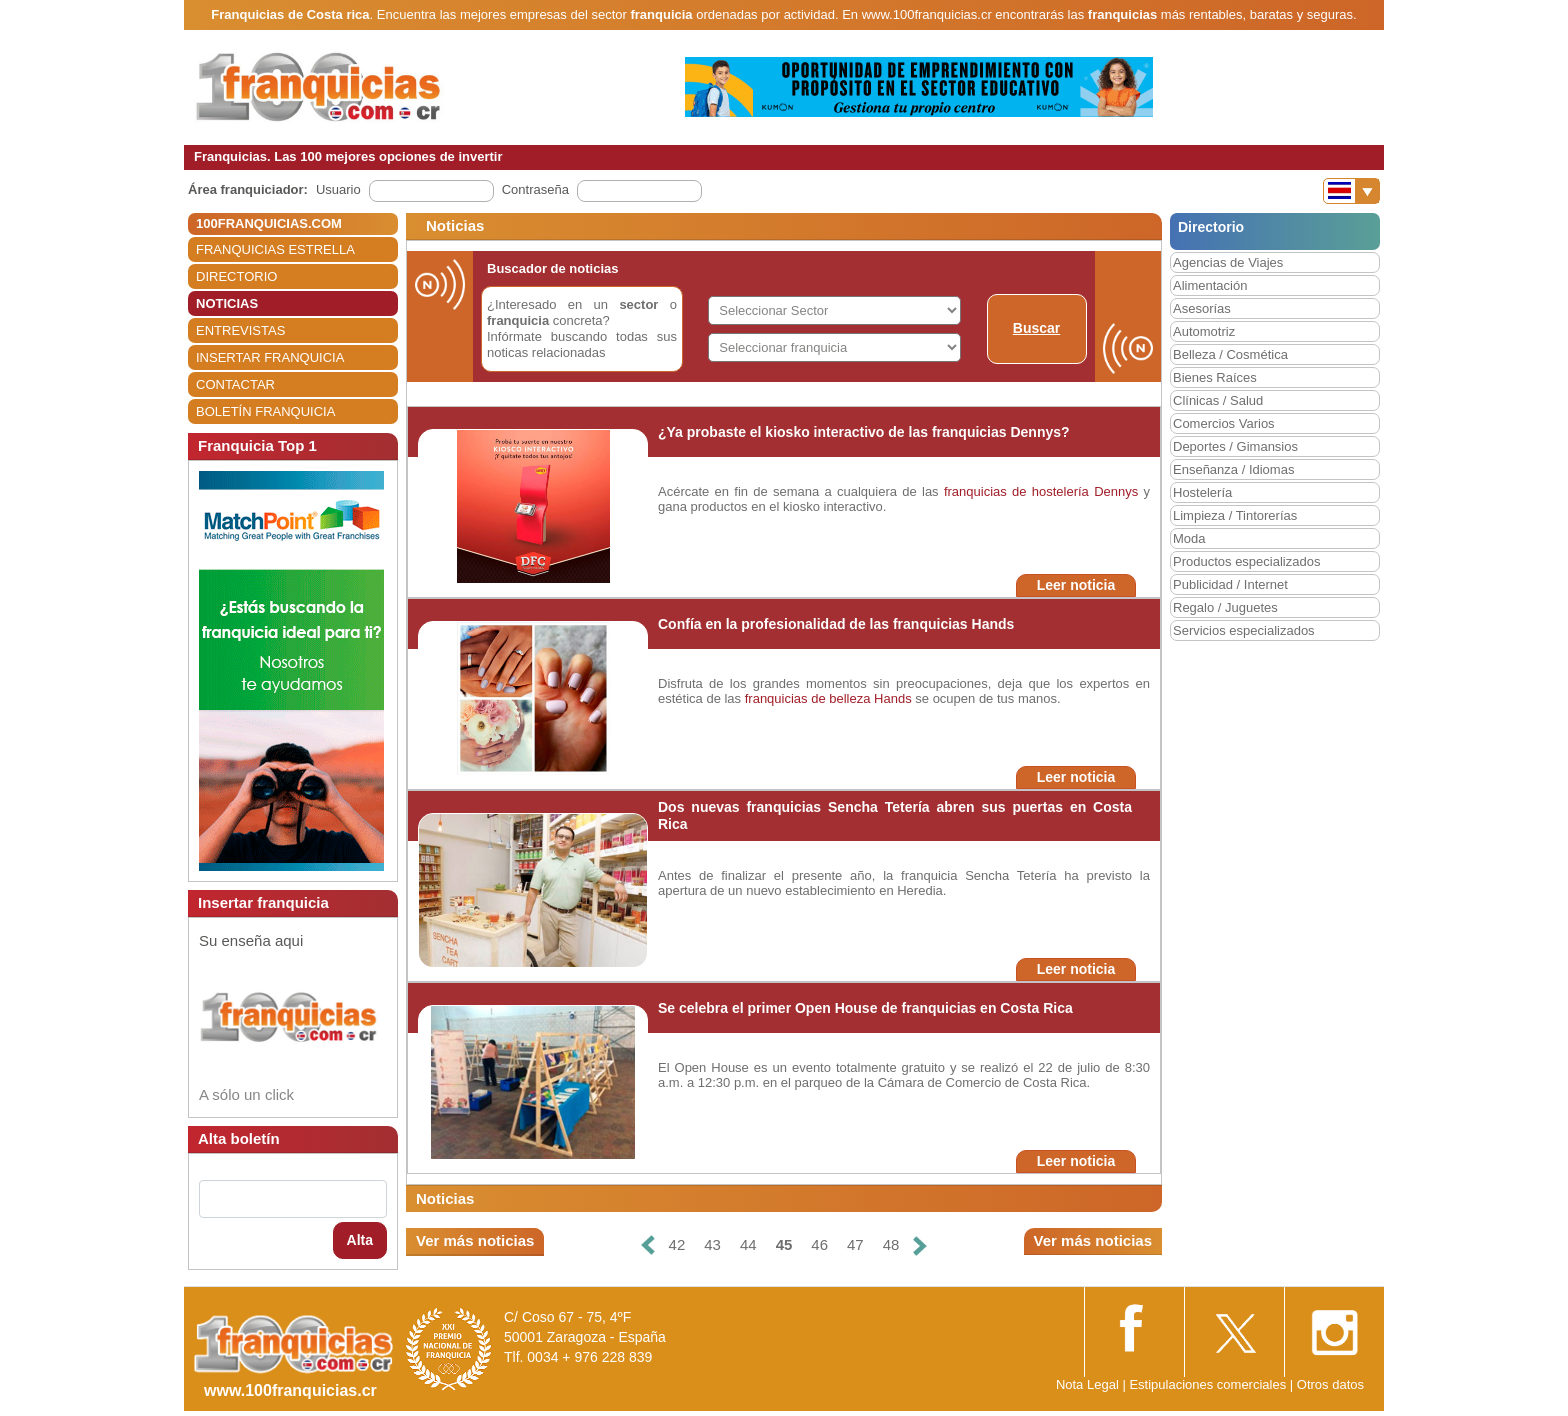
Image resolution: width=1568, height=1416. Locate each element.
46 (819, 1244)
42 (677, 1244)
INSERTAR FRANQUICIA (270, 357)
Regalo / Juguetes (1225, 607)
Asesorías (1202, 308)
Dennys (1116, 491)
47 (855, 1244)
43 (712, 1244)
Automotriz (1204, 331)
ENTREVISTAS (240, 330)
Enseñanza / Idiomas (1233, 469)
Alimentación (1210, 285)
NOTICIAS (227, 303)
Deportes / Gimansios (1235, 446)
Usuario (338, 189)
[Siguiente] (920, 1245)
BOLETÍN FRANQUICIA (265, 411)
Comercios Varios (1224, 423)
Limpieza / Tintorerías (1235, 515)
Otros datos (1330, 1384)
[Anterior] (647, 1245)
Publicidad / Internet (1230, 584)
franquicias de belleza (808, 698)
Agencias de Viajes (1228, 262)
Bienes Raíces (1215, 377)
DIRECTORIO (236, 276)
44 (748, 1244)
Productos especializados (1246, 561)
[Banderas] (1351, 191)
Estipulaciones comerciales (1209, 1384)
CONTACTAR (235, 384)
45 (784, 1244)
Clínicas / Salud (1218, 400)
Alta (360, 1240)
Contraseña (535, 189)
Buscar (1036, 328)
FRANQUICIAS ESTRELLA (275, 249)
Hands (893, 698)
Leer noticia (1076, 585)
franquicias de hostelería (1016, 491)
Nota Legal (1087, 1384)
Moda (1189, 538)
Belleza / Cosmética (1230, 354)
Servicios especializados (1244, 630)
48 (891, 1244)
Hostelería (1202, 492)
